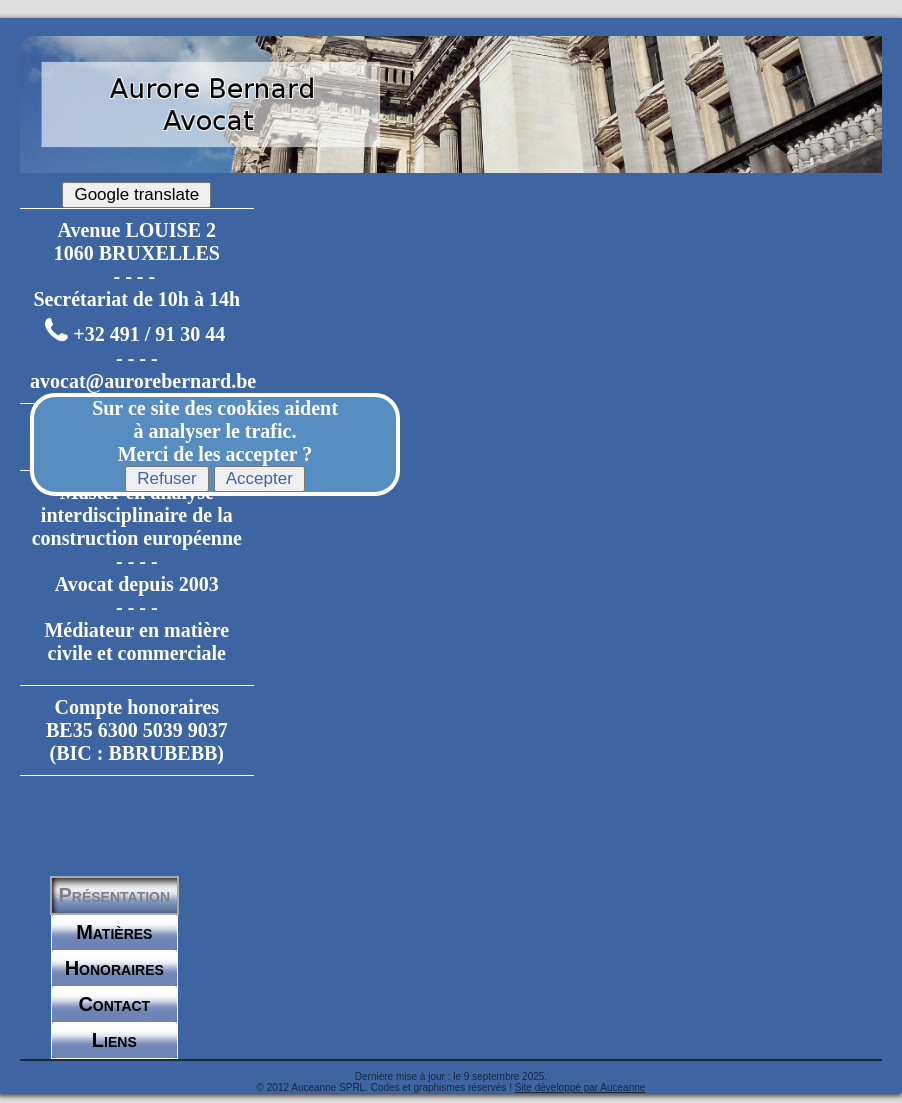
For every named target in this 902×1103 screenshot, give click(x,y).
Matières (114, 932)
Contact (114, 1004)
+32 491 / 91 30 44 (149, 335)
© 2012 (273, 1087)
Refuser (167, 478)
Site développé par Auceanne (580, 1087)
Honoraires (114, 968)
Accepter (259, 478)
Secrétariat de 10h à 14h (136, 299)
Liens (114, 1040)
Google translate (136, 194)
